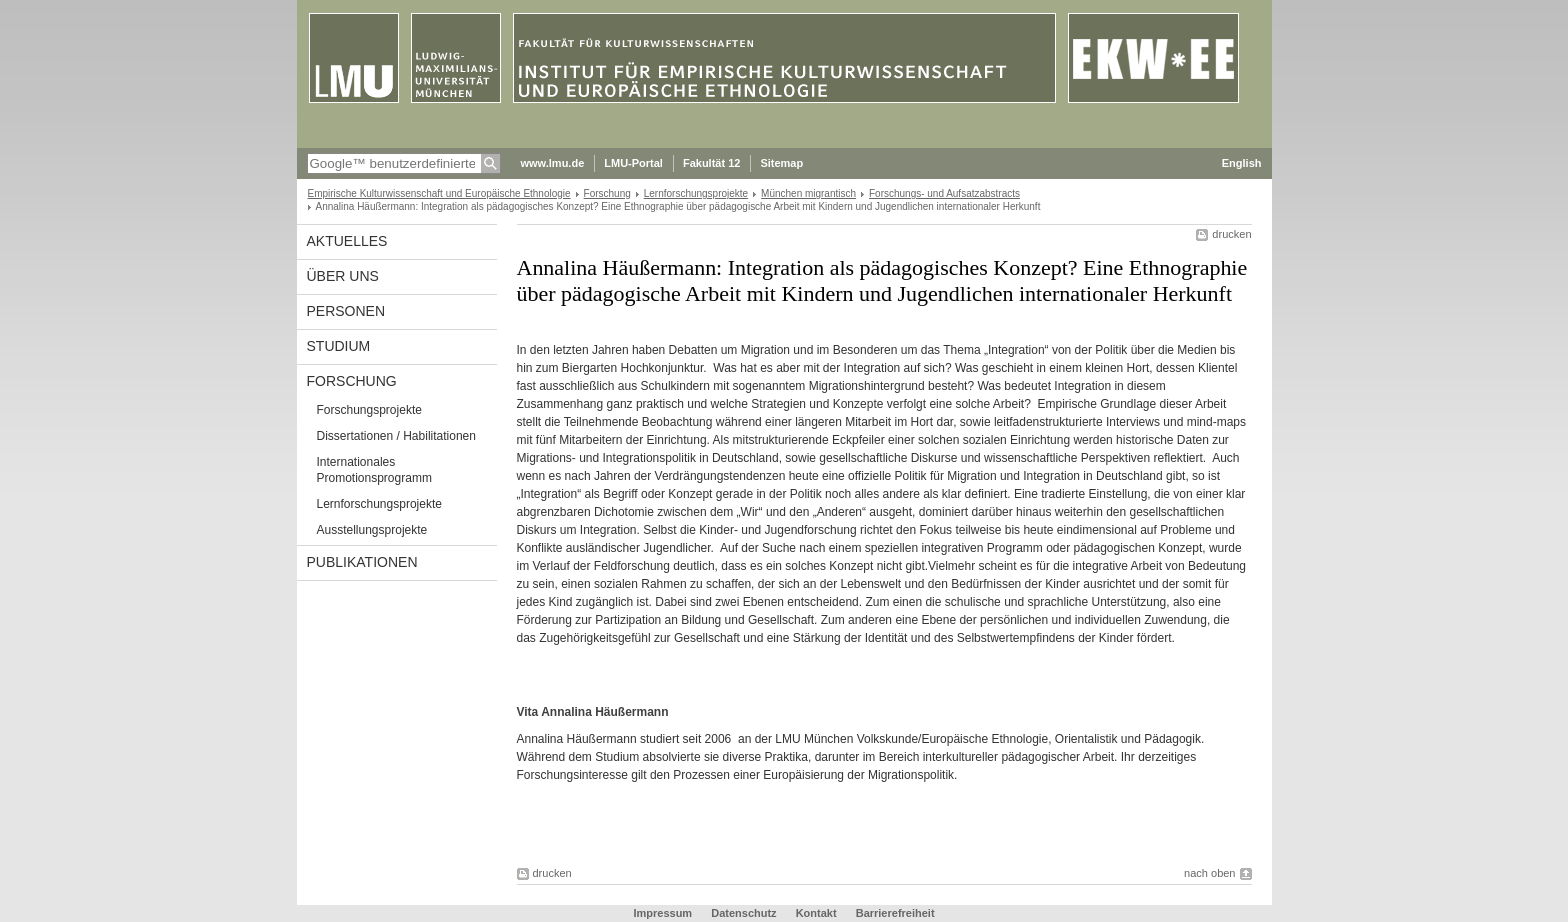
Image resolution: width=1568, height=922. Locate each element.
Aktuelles (347, 241)
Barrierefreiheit (895, 913)
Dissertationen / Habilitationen (396, 436)
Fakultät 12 (711, 163)
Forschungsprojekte (369, 410)
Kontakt (816, 913)
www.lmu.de (553, 163)
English (1242, 163)
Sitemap (781, 163)
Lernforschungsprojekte (696, 193)
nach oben (1209, 873)
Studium (339, 346)
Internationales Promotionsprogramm (374, 470)
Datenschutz (743, 913)
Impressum (662, 913)
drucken (1231, 234)
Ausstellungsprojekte (372, 530)
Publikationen (362, 562)
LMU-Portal (633, 163)
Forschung (607, 193)
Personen (346, 311)
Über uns (343, 276)
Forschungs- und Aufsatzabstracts (944, 193)
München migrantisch (808, 193)
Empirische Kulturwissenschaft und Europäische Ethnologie (439, 193)
